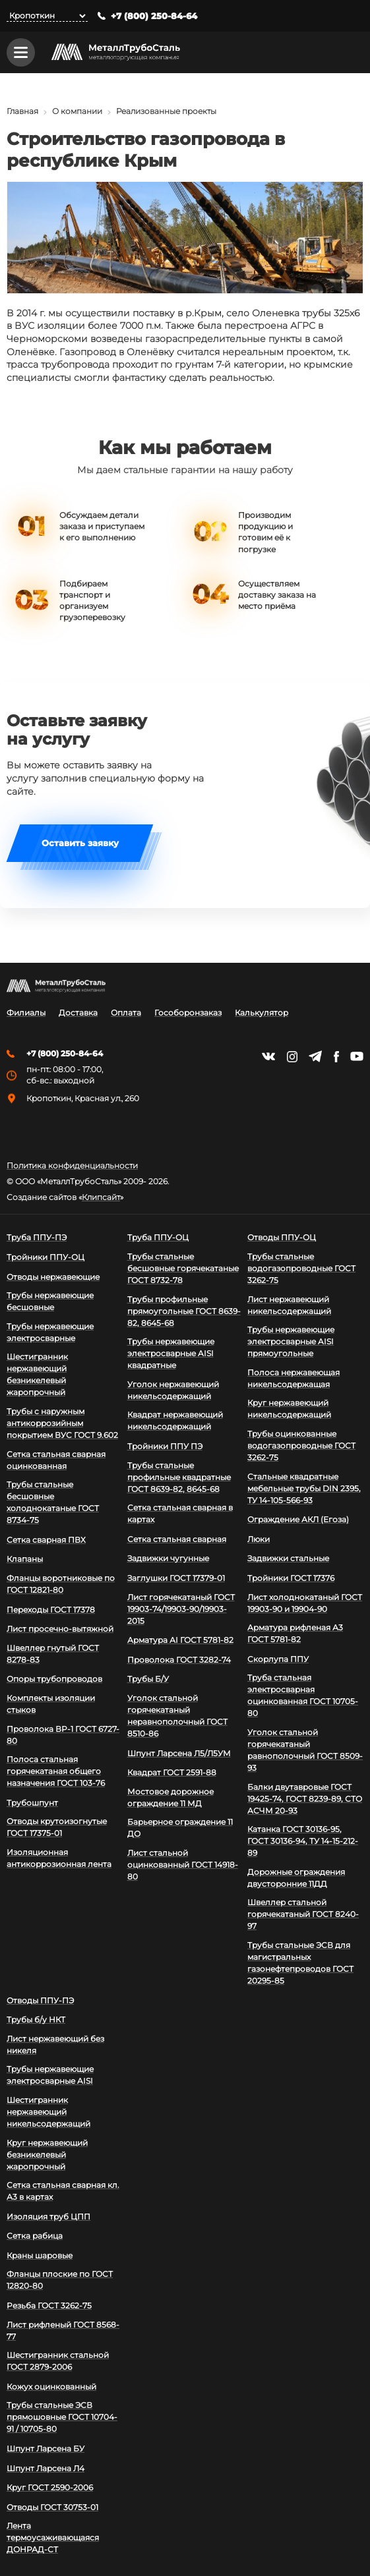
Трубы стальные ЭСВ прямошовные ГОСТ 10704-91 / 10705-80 (62, 2417)
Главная (22, 112)
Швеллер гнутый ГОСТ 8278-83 (53, 1654)
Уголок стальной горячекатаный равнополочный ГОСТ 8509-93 (305, 1750)
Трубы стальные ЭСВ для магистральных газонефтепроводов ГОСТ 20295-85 (300, 1963)
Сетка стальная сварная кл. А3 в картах (63, 2191)
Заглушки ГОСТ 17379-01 (176, 1578)
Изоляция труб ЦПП (48, 2216)
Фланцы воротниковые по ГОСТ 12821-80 (61, 1584)
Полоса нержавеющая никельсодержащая (293, 1378)
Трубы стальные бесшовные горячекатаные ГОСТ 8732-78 (183, 1268)
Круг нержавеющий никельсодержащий (289, 1408)
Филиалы (26, 1013)
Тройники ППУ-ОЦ (45, 1257)
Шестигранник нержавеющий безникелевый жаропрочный (37, 1374)
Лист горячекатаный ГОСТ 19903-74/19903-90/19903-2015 (181, 1609)
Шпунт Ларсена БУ (45, 2448)
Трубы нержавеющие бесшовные (50, 1301)
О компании (77, 112)
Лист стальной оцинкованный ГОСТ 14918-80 (182, 1864)
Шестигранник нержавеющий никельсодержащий (48, 2112)
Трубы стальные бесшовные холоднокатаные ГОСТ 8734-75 (53, 1502)
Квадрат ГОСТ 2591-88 (171, 1772)
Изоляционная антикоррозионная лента (59, 1858)
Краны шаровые (40, 2255)
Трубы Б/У (148, 1679)
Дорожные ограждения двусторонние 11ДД (296, 1878)
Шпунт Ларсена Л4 (45, 2468)
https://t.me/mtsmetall (315, 1056)
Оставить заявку (80, 845)
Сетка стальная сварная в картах (180, 1513)
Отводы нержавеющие (53, 1277)
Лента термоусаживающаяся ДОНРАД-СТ (53, 2537)
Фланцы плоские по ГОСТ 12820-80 (60, 2280)
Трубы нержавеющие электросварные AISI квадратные (170, 1353)
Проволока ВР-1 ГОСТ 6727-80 (63, 1735)
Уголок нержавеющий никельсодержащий (173, 1390)
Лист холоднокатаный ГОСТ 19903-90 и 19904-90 (304, 1603)
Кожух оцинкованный (51, 2386)
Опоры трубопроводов (54, 1679)
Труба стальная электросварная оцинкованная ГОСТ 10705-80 (302, 1695)
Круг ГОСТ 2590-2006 (50, 2487)
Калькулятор (261, 1013)
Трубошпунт (32, 1803)
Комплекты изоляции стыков (51, 1704)
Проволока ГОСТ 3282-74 (179, 1660)
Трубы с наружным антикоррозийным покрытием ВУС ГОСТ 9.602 (62, 1423)
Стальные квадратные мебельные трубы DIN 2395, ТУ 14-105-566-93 (304, 1488)
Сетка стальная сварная (176, 1539)
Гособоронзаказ (188, 1013)
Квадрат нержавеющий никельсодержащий (175, 1420)
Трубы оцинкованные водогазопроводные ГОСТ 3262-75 (301, 1445)
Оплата (126, 1013)
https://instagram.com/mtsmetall (291, 1056)
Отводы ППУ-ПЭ (40, 2000)
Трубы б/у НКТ (36, 2019)
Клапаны (25, 1559)
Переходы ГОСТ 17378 (51, 1610)
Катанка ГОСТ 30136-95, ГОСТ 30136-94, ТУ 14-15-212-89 (302, 1841)
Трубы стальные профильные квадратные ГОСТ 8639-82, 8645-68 (179, 1477)
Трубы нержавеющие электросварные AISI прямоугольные (290, 1341)
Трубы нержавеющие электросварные (50, 1332)
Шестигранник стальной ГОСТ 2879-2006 (58, 2361)
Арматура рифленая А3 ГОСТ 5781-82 (295, 1633)
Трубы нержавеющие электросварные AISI (50, 2075)
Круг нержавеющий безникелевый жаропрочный (47, 2154)
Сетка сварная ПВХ (46, 1540)
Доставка (78, 1013)
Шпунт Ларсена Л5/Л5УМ (179, 1753)
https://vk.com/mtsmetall (268, 1056)
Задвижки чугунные (168, 1558)
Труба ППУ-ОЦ (158, 1237)
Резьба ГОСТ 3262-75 (49, 2305)
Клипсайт (101, 1197)
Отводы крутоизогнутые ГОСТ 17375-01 (57, 1827)
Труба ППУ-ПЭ (37, 1237)
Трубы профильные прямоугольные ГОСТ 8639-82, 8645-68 (184, 1311)
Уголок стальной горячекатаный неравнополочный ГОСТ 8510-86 (177, 1715)
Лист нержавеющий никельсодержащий (289, 1305)
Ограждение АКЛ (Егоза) (298, 1519)
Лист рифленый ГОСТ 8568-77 (63, 2330)
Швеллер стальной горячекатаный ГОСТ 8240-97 (303, 1914)
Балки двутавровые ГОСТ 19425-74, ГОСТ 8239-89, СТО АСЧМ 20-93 (304, 1799)
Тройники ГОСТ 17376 (290, 1578)
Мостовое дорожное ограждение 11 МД (170, 1797)
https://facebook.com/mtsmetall (336, 1056)
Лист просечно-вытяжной (60, 1629)
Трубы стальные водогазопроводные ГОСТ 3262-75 (301, 1268)
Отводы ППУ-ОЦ (281, 1237)
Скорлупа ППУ (278, 1659)
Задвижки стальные (288, 1558)
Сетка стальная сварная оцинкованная (56, 1460)
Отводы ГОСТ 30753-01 (52, 2507)
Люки (258, 1539)
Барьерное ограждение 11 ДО (180, 1828)
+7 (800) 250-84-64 (154, 16)
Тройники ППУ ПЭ (164, 1446)
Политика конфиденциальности (72, 1166)
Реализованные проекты (166, 112)
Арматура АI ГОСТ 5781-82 (180, 1640)
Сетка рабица (35, 2236)
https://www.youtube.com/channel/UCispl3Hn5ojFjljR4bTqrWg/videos (356, 1056)
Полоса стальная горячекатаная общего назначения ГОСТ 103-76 (56, 1771)
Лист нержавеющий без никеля (55, 2044)
